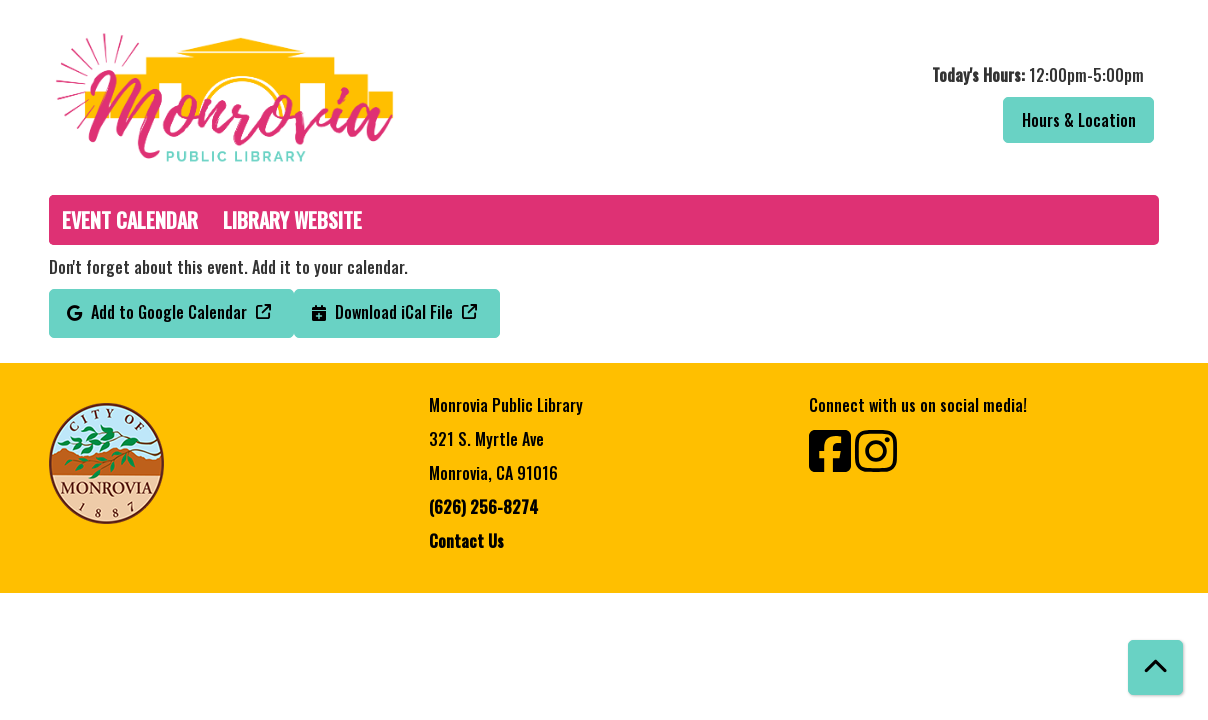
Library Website (292, 220)
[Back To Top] (1155, 667)
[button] (886, 75)
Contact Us (466, 541)
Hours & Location (1079, 120)
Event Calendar (130, 220)
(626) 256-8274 (483, 507)
